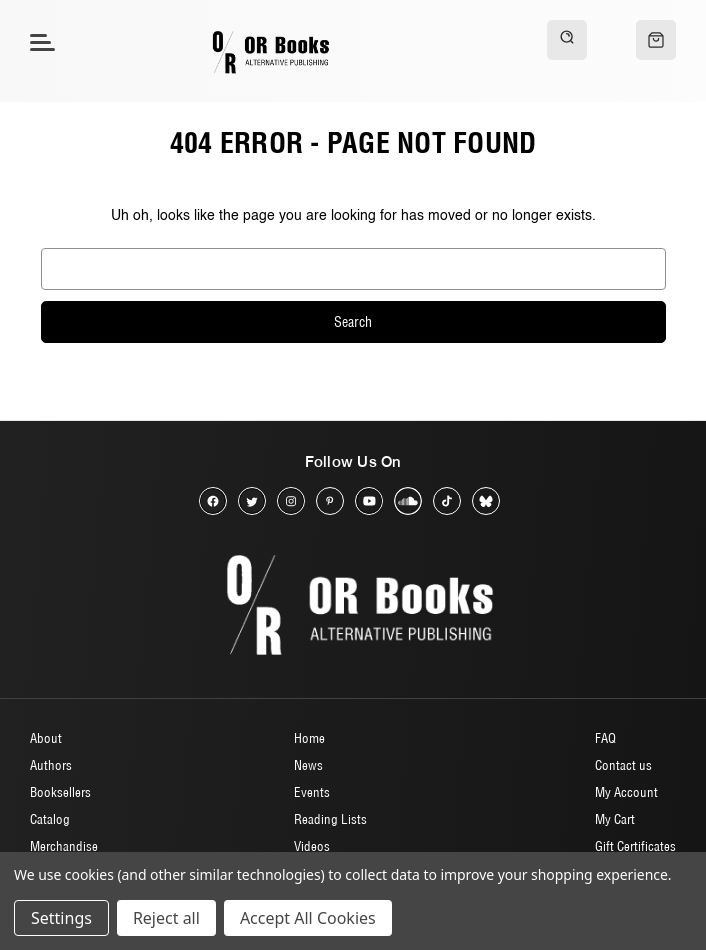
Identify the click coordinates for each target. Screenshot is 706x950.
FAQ (605, 738)
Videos (312, 846)
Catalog (50, 819)
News (308, 765)
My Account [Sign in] (626, 792)
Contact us (623, 765)
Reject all (166, 918)
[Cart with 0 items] (656, 40)
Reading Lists (330, 819)
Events (312, 792)
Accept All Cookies (308, 918)
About (46, 738)
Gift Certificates (635, 846)
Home (309, 738)
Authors (51, 765)
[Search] (567, 40)
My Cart (615, 819)
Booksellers (60, 792)
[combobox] (353, 269)
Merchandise (64, 846)
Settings (61, 918)
